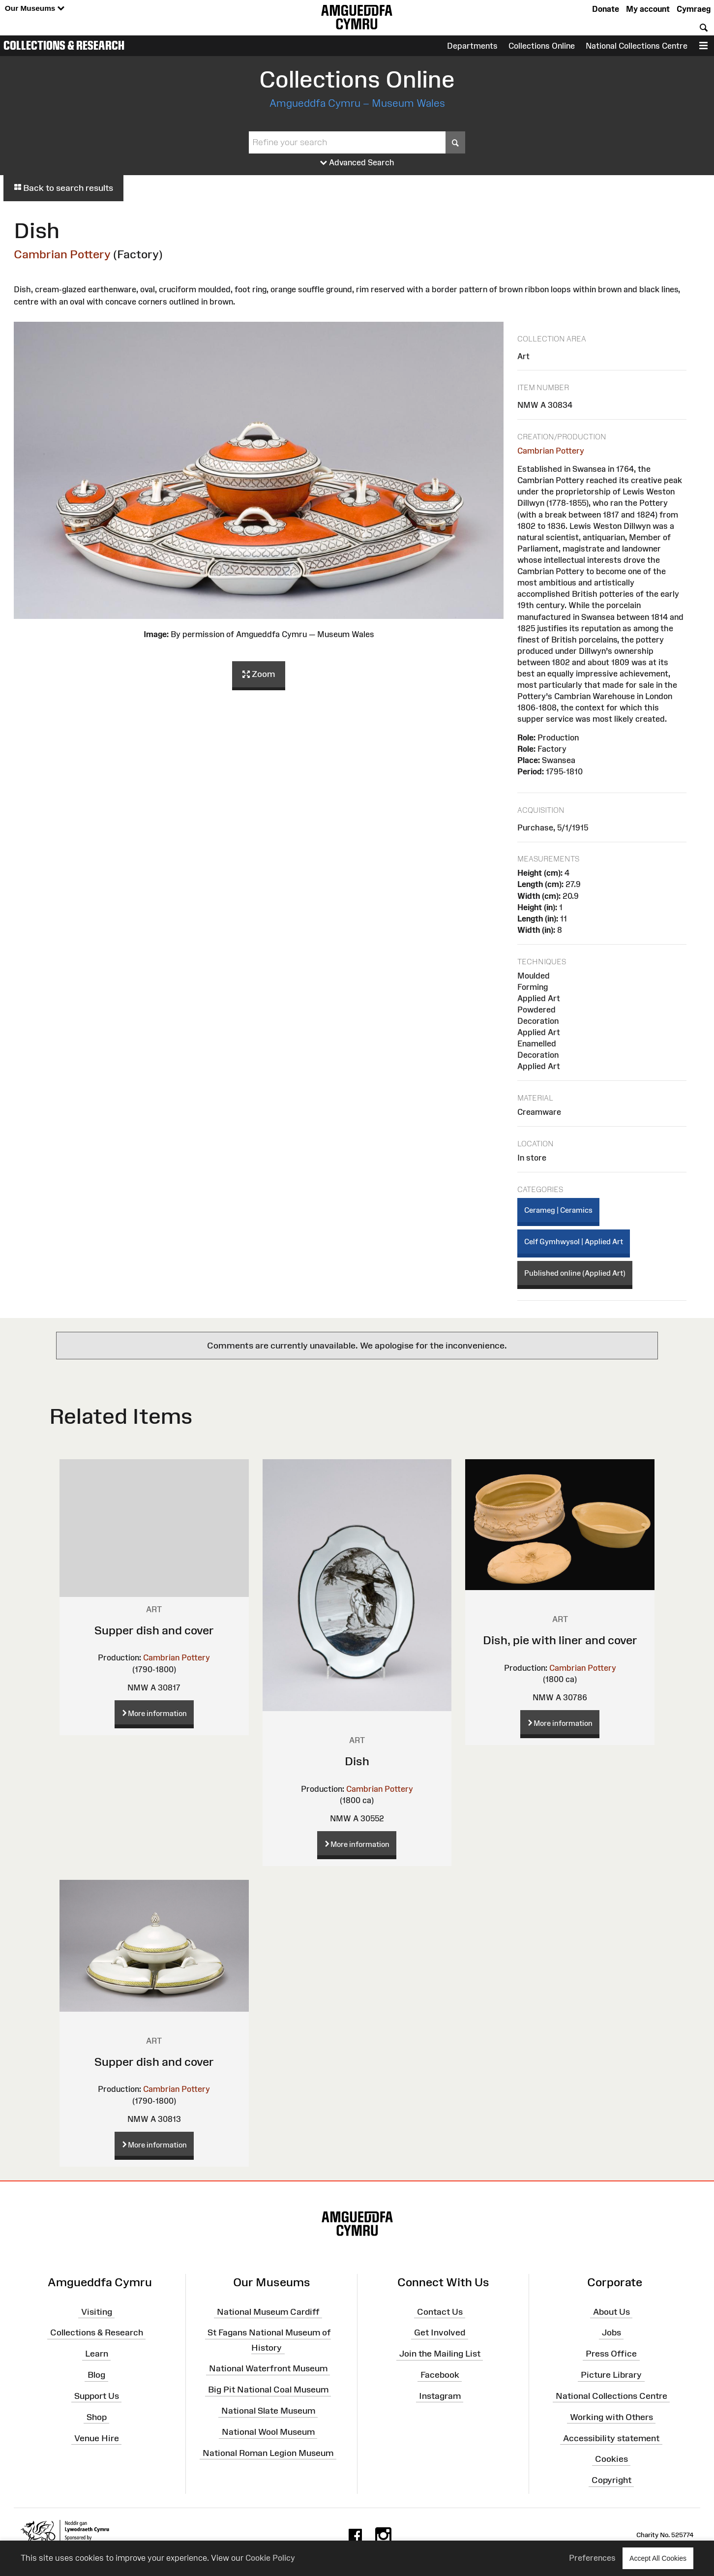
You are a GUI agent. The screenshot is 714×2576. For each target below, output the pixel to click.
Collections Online (541, 45)
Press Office (611, 2354)
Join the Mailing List (439, 2354)
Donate (605, 8)
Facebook (439, 2375)
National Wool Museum (268, 2432)
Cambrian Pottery (62, 254)
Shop (97, 2417)
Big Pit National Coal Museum (268, 2389)
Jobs (611, 2332)
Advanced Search (357, 163)
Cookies (611, 2459)
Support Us (96, 2396)
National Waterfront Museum (268, 2368)
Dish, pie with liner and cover (560, 1640)
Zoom (258, 674)
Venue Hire (96, 2438)
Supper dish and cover (154, 1630)
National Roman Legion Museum (268, 2453)
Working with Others (611, 2417)
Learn (96, 2354)
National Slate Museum (268, 2411)
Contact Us (440, 2311)
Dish (357, 1761)
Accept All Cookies (657, 2558)
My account (648, 8)
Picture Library (611, 2375)
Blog (96, 2375)
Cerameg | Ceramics (558, 1210)
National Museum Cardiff (268, 2311)
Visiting (96, 2311)
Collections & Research (63, 45)
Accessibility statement (611, 2438)
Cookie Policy (270, 2557)
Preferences (592, 2557)
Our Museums (34, 8)
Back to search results (63, 188)
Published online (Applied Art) (574, 1273)
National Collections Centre (636, 45)
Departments (472, 45)
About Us (611, 2311)
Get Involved (439, 2332)
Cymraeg (694, 8)
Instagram (440, 2396)
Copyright (611, 2480)
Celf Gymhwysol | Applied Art (573, 1241)
